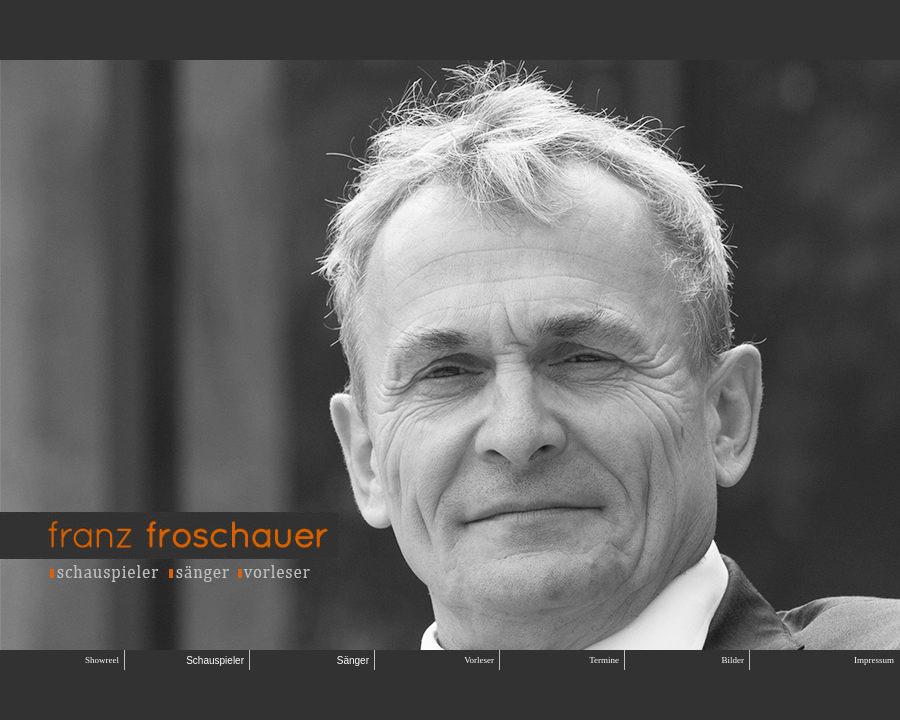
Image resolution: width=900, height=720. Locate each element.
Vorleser (479, 660)
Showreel (102, 660)
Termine (604, 660)
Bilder (733, 660)
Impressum (874, 660)
